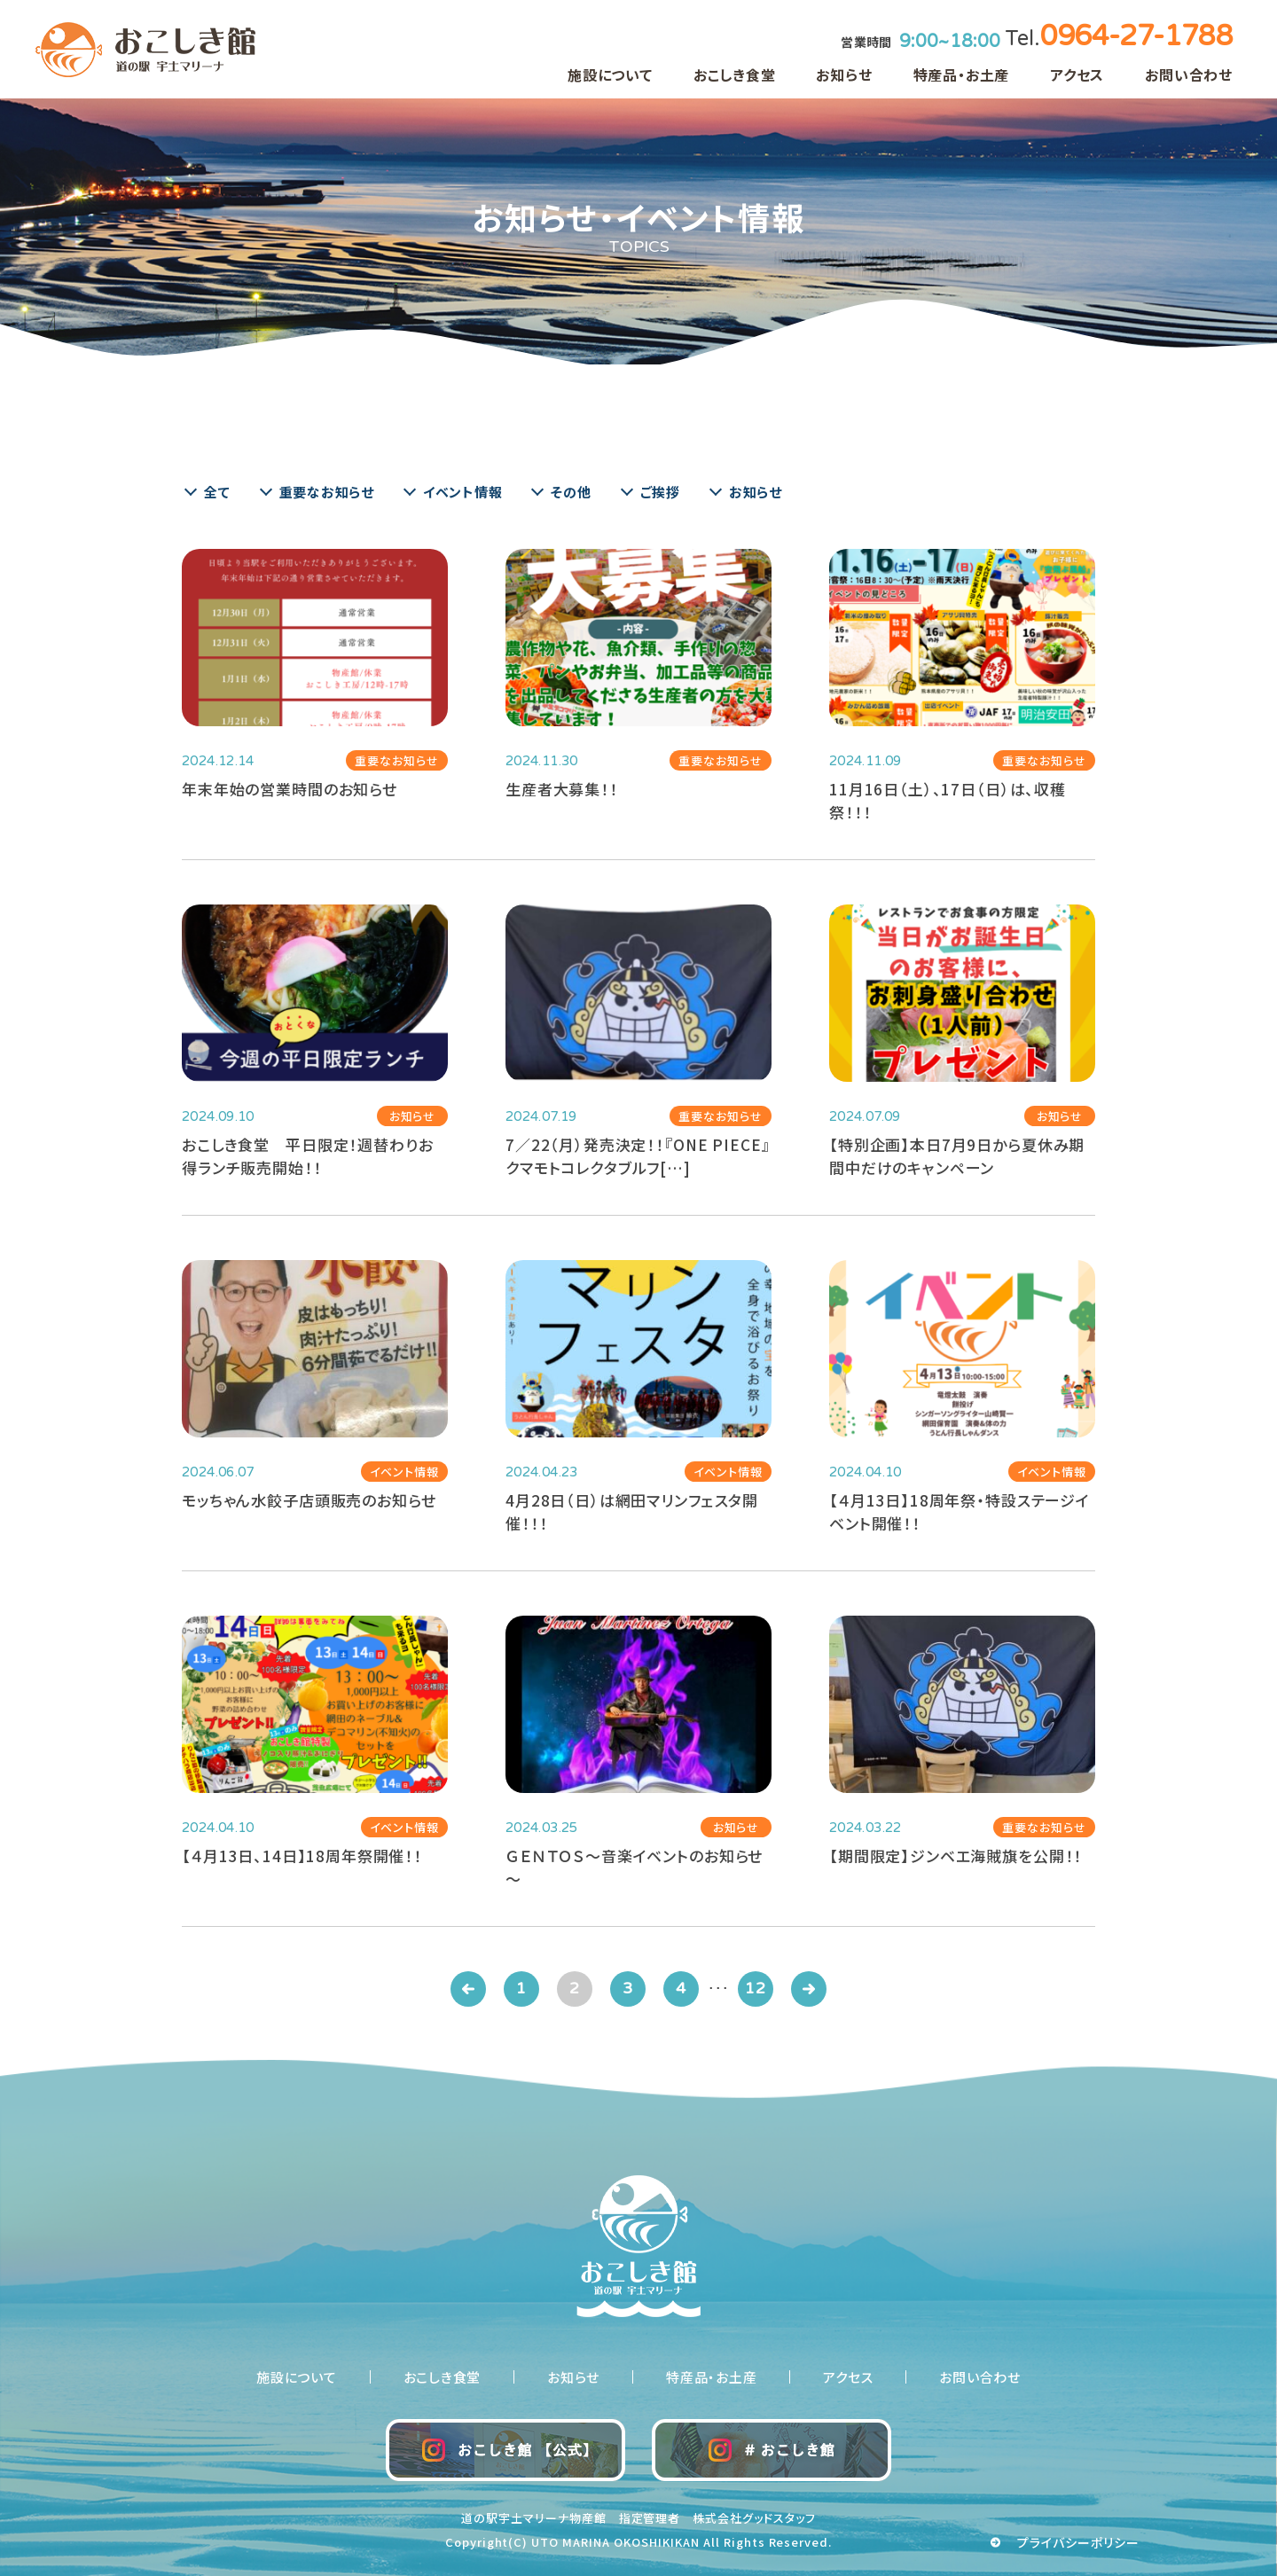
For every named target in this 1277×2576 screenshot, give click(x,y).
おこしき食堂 (734, 74)
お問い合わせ (1189, 74)
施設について (610, 74)
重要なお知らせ (326, 491)
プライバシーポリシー (1078, 2542)
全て (217, 491)
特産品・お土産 (961, 74)
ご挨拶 (660, 491)
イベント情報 (463, 491)
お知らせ (844, 74)
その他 (571, 491)
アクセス (1077, 74)
